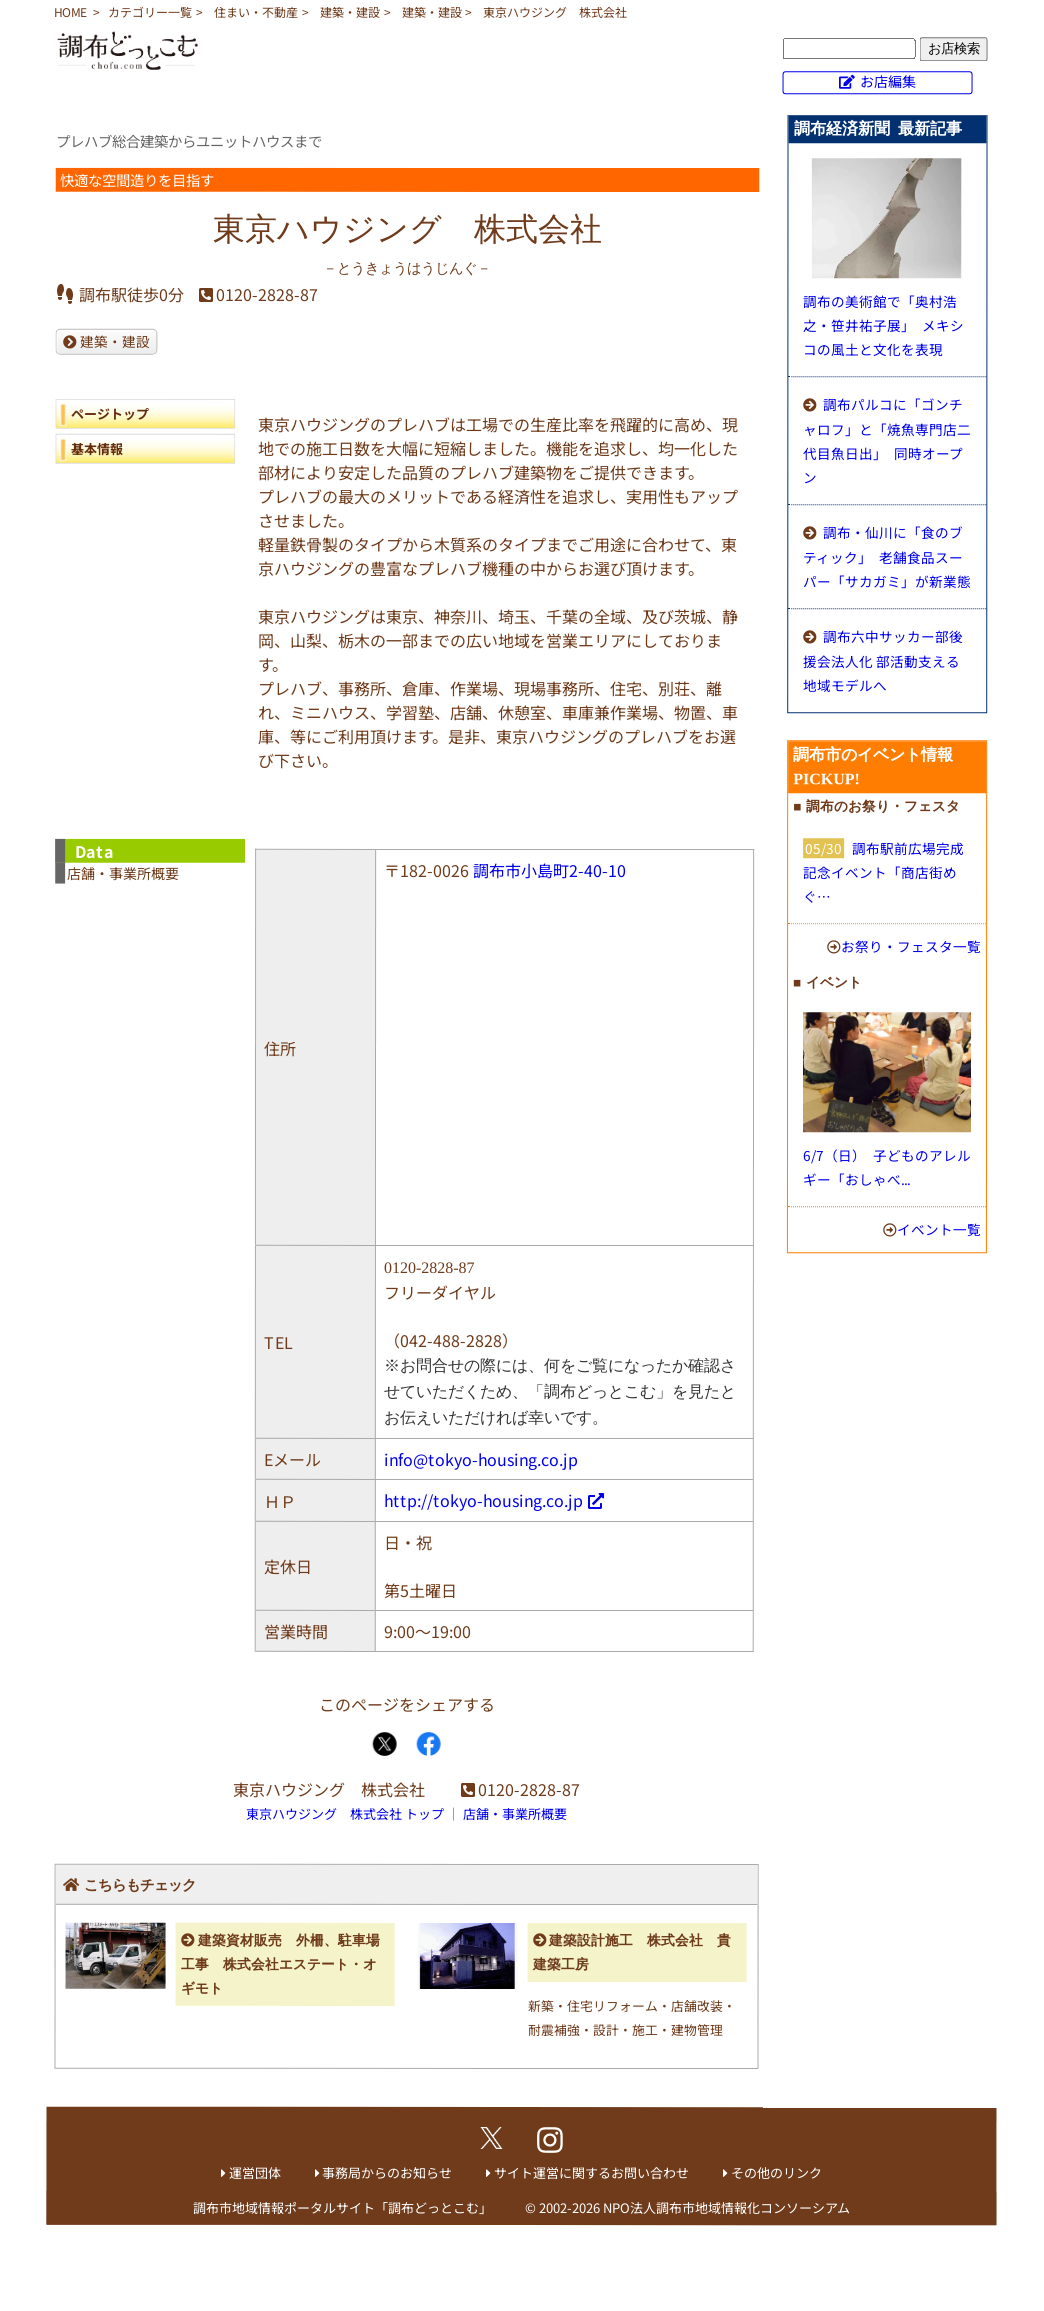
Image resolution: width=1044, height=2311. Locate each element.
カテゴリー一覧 (150, 11)
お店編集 (888, 81)
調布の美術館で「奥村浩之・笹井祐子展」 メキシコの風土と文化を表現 (883, 325)
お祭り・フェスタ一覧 (911, 946)
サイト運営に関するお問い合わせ (591, 2172)
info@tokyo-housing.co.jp (481, 1459)
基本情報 (97, 448)
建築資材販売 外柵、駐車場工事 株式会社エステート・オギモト (280, 1964)
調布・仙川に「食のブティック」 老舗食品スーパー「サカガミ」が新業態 (887, 556)
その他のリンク (776, 2173)
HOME (70, 11)
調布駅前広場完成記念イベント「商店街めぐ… (883, 872)
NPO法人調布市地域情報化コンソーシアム (726, 2207)
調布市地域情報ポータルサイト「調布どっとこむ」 (342, 2207)
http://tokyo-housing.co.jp (483, 1500)
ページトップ (110, 413)
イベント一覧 (939, 1229)
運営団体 (255, 2172)
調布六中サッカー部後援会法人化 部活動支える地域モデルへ (883, 660)
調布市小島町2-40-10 (549, 870)
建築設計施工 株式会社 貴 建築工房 (632, 1952)
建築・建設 (350, 11)
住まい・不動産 (256, 11)
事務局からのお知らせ (387, 2172)
